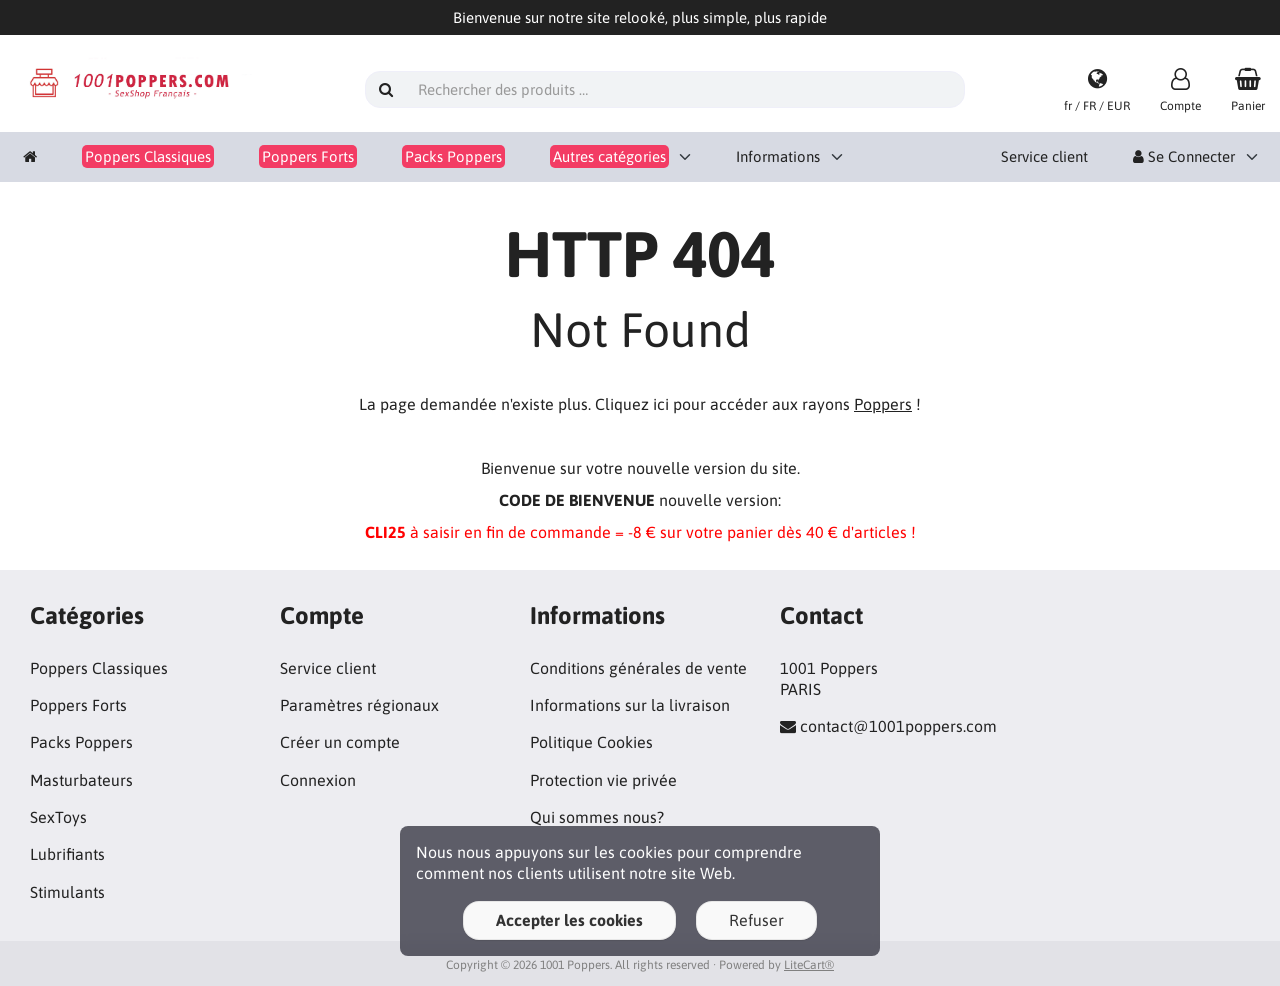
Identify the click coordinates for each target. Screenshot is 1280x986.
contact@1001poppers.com (898, 726)
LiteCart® (809, 965)
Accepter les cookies (569, 920)
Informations (778, 156)
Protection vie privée (603, 780)
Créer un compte (340, 742)
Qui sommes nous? (597, 817)
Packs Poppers (81, 742)
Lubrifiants (67, 854)
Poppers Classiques (99, 668)
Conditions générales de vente (638, 668)
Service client (1044, 156)
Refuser (756, 920)
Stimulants (67, 892)
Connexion (318, 780)
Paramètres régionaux (359, 705)
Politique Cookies (591, 742)
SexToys (58, 817)
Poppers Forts (78, 705)
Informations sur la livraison (630, 705)
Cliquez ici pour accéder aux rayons (753, 404)
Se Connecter (1184, 156)
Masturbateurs (81, 780)
